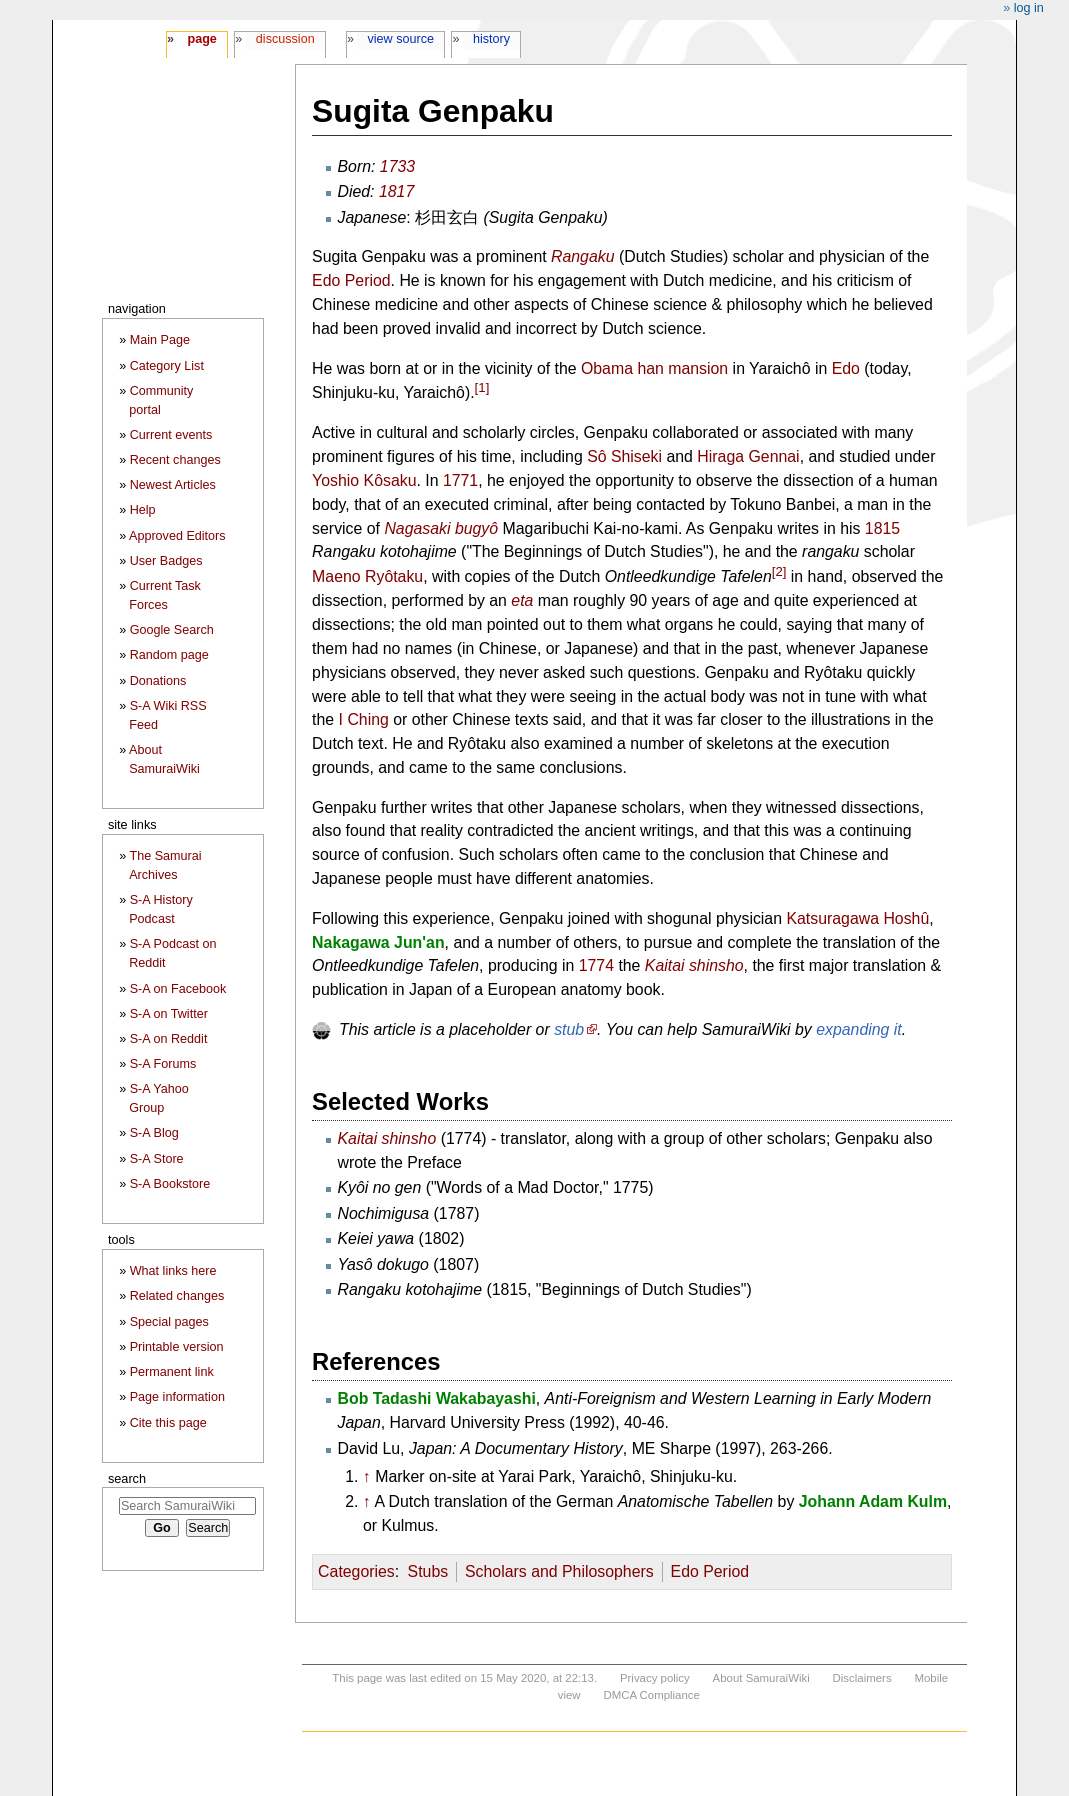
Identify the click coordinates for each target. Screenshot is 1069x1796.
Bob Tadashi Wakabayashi (437, 1398)
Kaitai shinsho (694, 965)
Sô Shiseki (624, 456)
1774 (596, 965)
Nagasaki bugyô (441, 528)
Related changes (177, 1296)
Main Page (160, 340)
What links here (173, 1271)
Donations (158, 681)
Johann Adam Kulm (873, 1501)
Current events (171, 435)
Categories (356, 1571)
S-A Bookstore (170, 1184)
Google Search (172, 630)
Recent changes (175, 460)
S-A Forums (163, 1064)
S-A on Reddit (169, 1039)
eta (522, 600)
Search (127, 1478)
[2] (779, 571)
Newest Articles (173, 485)
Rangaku (582, 256)
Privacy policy (655, 1678)
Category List (167, 366)
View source (401, 39)
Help (143, 510)
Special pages (169, 1322)
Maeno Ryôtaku (367, 576)
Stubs (428, 1571)
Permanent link (172, 1372)
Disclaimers (862, 1678)
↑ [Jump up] (367, 1476)
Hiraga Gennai (748, 456)
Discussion (285, 39)
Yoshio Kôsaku (364, 480)
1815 (882, 528)
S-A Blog (154, 1133)
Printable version (177, 1347)
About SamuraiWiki (761, 1678)
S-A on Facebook (178, 989)
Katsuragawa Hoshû (857, 918)
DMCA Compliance (651, 1695)
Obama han (622, 368)
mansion (698, 368)
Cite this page (168, 1423)
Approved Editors (177, 536)
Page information (177, 1397)
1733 (397, 166)
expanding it (859, 1029)
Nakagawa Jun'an (378, 942)
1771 (460, 480)
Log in (1029, 8)
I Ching (364, 719)
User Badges (166, 561)
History (491, 39)
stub (569, 1029)
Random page (169, 655)
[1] (482, 387)
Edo (846, 368)
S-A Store (157, 1159)
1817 (396, 191)
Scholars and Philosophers (559, 1571)
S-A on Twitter (169, 1014)
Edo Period (351, 280)
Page (201, 39)
